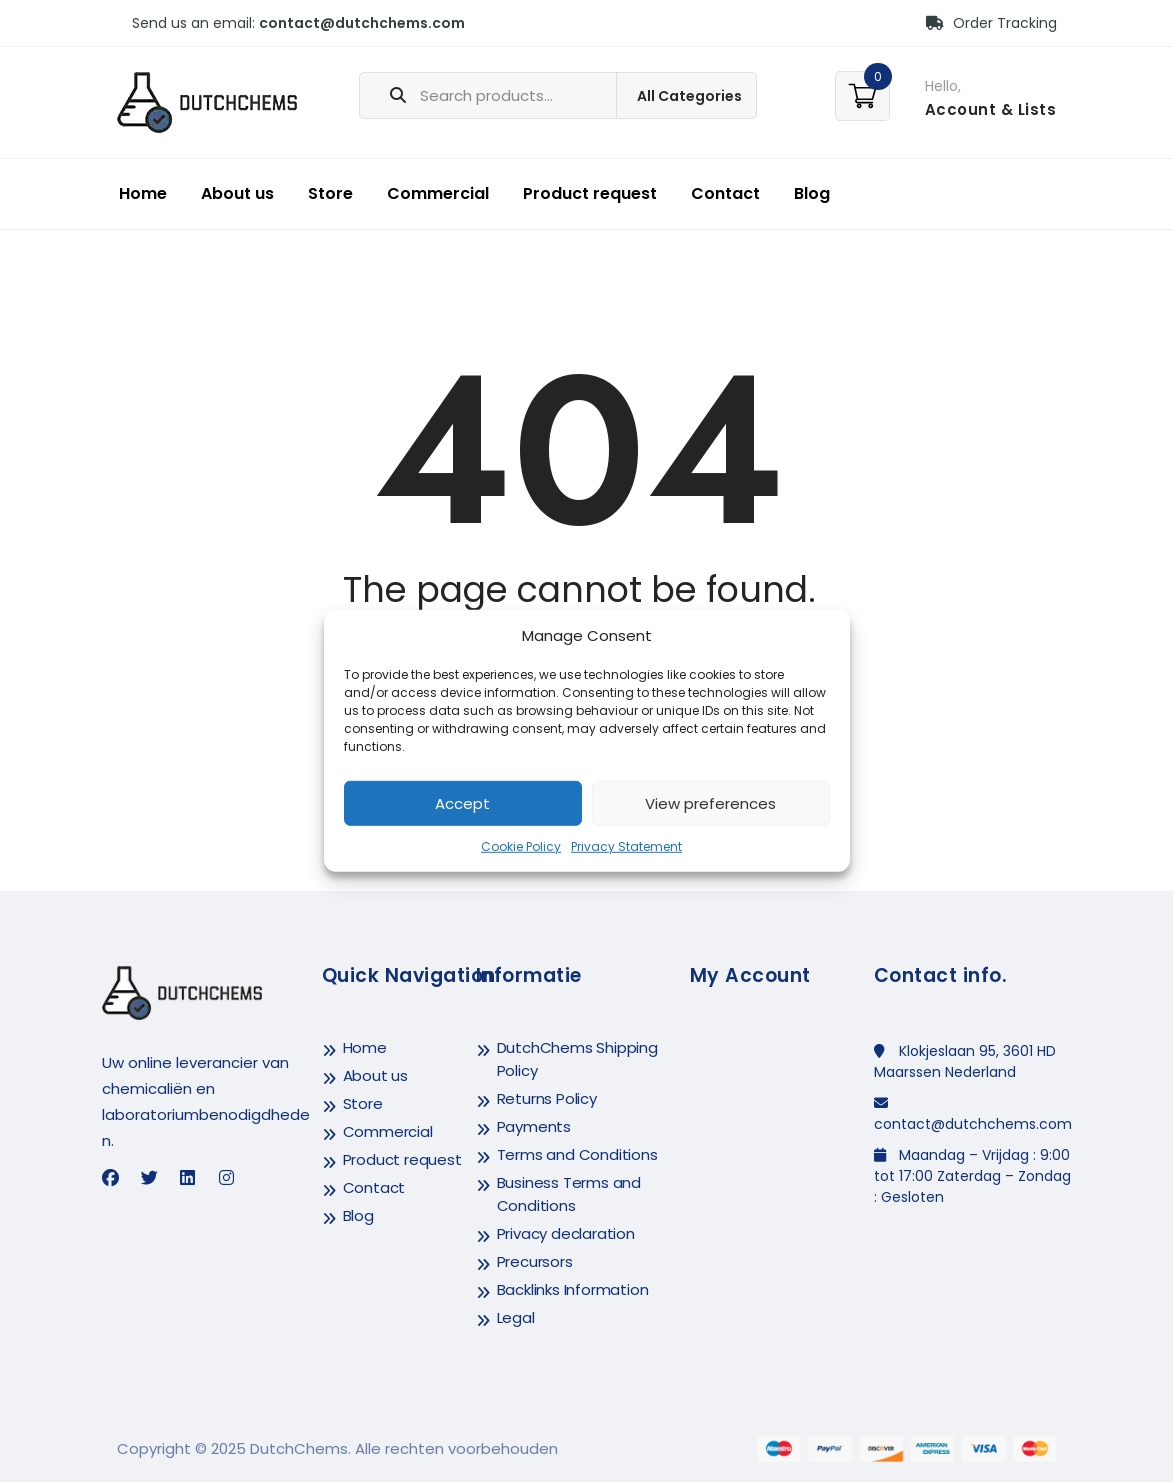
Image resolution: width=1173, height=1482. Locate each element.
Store (330, 193)
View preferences (710, 803)
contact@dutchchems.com (362, 23)
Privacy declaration (566, 1233)
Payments (534, 1126)
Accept (462, 803)
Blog (812, 193)
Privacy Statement (626, 846)
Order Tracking (991, 23)
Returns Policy (547, 1098)
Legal (516, 1317)
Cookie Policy (521, 846)
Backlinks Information (573, 1289)
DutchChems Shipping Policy (577, 1059)
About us (237, 193)
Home (143, 193)
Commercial (438, 193)
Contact (725, 193)
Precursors (535, 1261)
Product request (590, 193)
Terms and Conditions (577, 1154)
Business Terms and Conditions (569, 1194)
